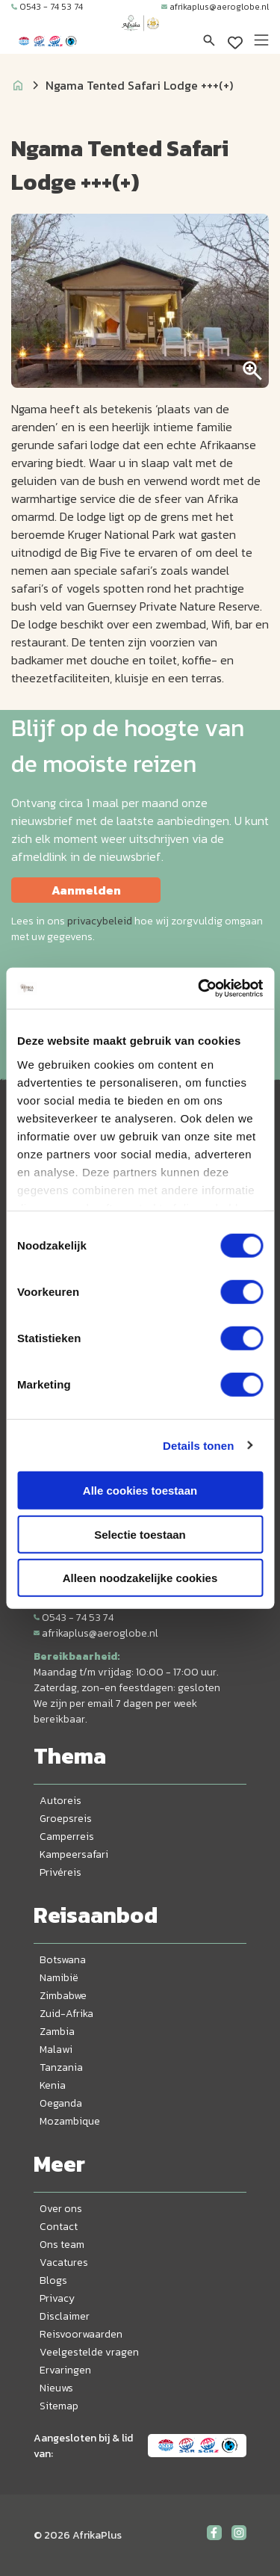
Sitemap (59, 2406)
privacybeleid (99, 921)
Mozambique (70, 2121)
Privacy (57, 2298)
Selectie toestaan (140, 1534)
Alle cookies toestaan (140, 1490)
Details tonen (198, 1445)
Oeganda (61, 2103)
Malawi (56, 2049)
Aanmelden (86, 890)
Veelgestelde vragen (89, 2352)
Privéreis (60, 1872)
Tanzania (61, 2067)
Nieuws (56, 2388)
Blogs (53, 2280)
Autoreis (60, 1801)
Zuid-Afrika (66, 2013)
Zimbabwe (63, 1996)
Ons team (62, 2244)
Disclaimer (65, 2316)
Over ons (61, 2209)
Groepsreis (66, 1818)
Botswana (63, 1960)
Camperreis (67, 1836)
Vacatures (64, 2262)
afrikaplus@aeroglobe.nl (215, 6)
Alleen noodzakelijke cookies (140, 1578)
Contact (59, 2226)
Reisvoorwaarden (81, 2334)
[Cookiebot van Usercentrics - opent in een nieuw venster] (199, 988)
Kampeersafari (74, 1854)
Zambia (57, 2031)
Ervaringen (65, 2370)
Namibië (59, 1978)
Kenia (53, 2085)
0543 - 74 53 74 (47, 6)
